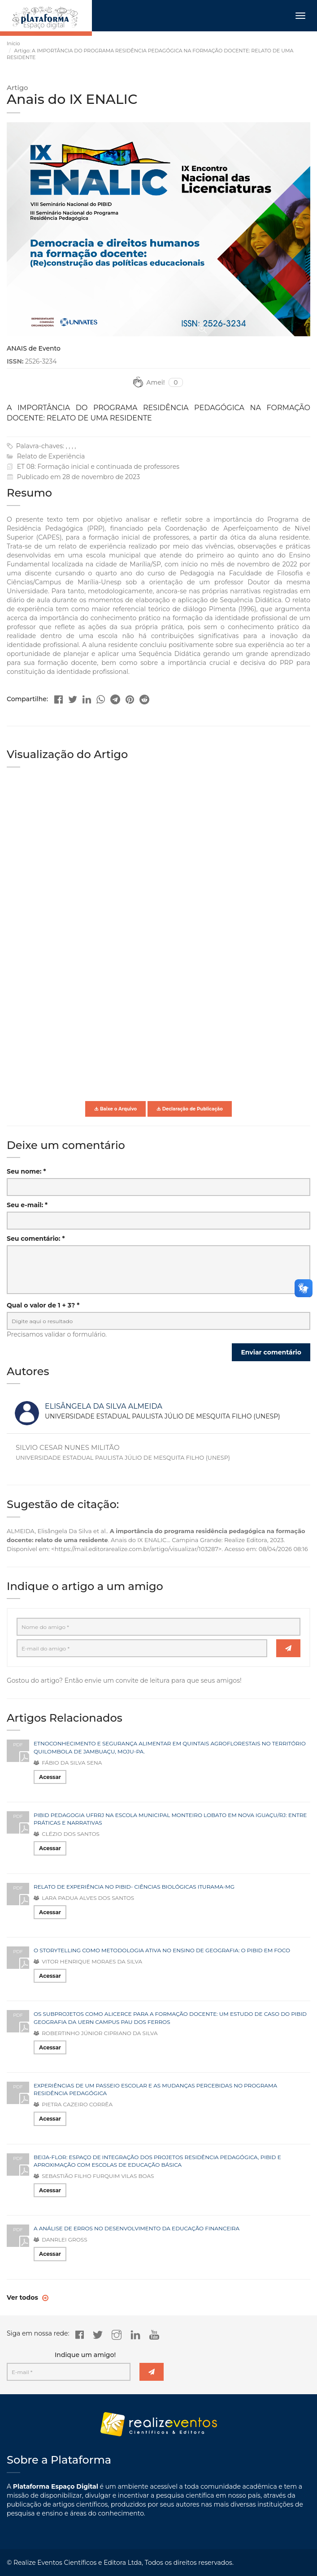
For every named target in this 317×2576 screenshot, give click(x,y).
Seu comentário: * (36, 1238)
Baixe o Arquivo (115, 1109)
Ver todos (23, 2297)
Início (13, 43)
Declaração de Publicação (189, 1109)
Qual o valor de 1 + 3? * (43, 1305)
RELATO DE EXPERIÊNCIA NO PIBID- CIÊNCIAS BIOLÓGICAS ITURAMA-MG (134, 1886)
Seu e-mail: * (27, 1205)
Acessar (50, 1777)
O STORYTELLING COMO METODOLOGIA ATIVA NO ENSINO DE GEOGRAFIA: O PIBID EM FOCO (162, 1950)
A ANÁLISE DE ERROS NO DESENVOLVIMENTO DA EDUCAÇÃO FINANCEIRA (136, 2228)
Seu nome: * (26, 1171)
